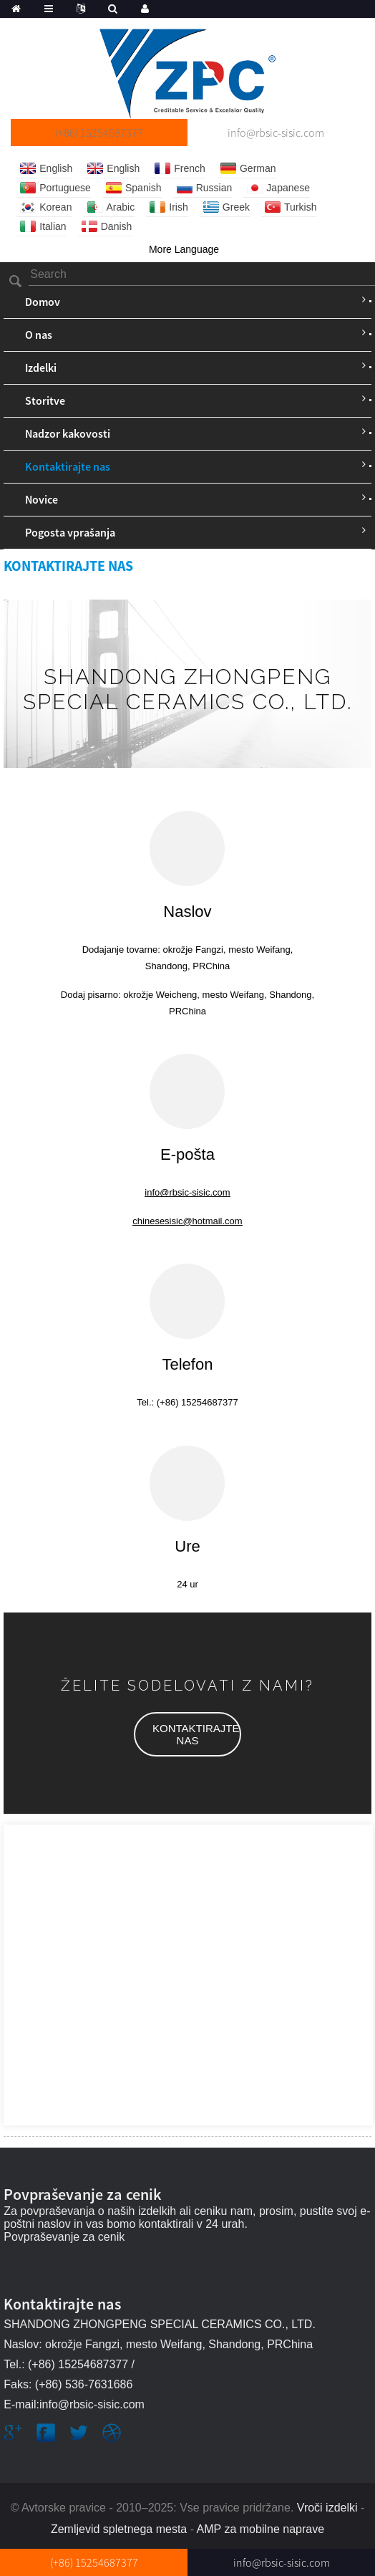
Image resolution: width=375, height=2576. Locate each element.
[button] (187, 1734)
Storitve (45, 400)
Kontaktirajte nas (67, 466)
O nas (38, 334)
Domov (42, 301)
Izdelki (41, 367)
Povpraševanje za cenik (64, 2237)
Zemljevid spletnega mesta (119, 2529)
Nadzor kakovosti (67, 433)
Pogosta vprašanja (70, 532)
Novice (41, 499)
